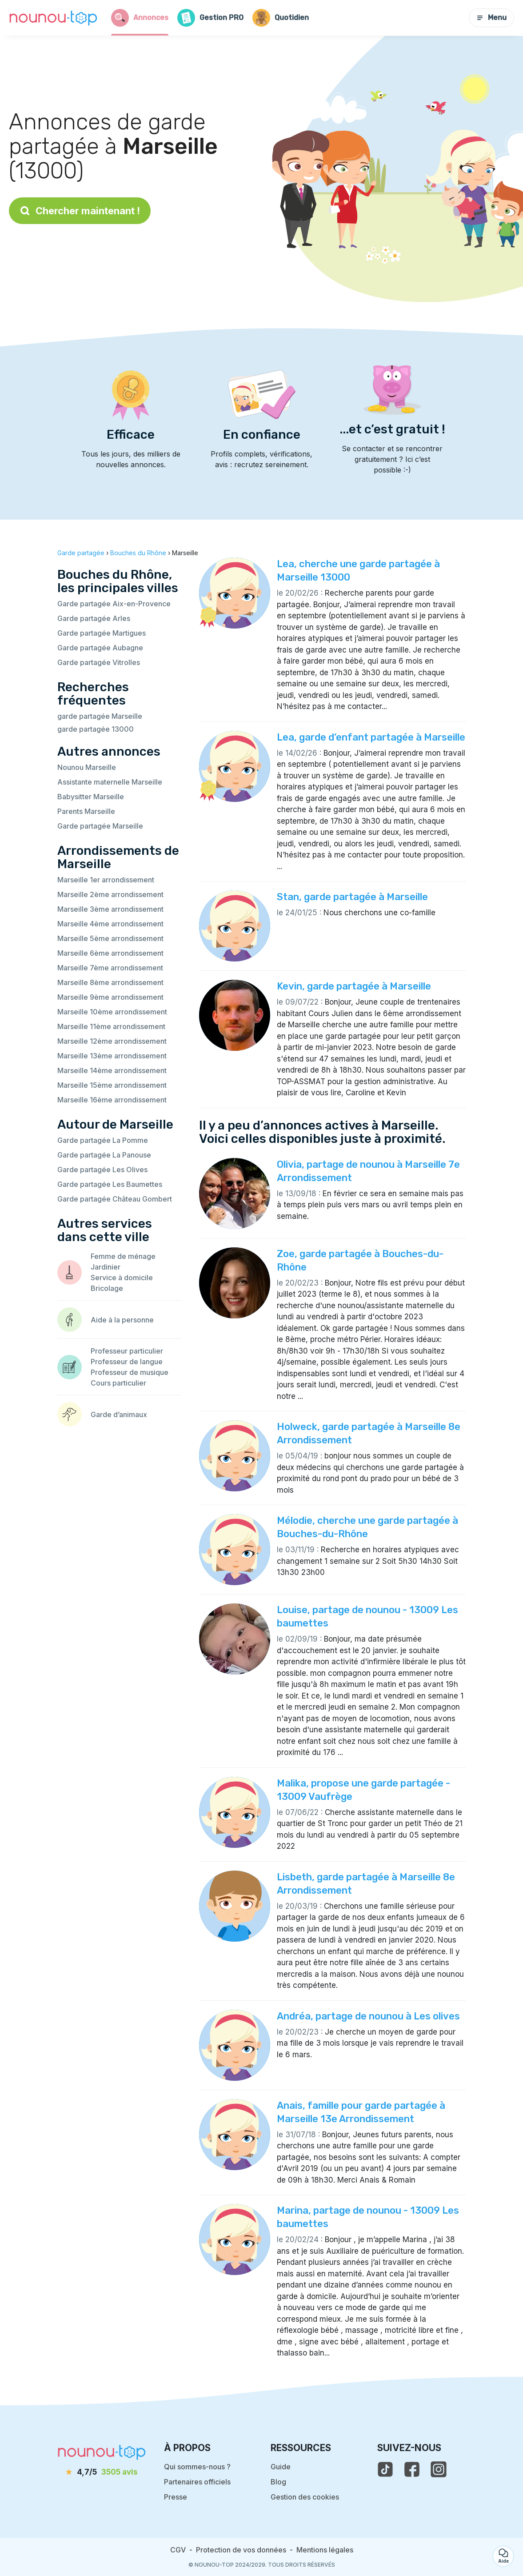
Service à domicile (122, 1277)
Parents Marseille (86, 811)
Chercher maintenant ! (80, 210)
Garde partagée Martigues (101, 633)
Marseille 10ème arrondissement (112, 1011)
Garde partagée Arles (93, 618)
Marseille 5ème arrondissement (110, 938)
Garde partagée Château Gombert (114, 1198)
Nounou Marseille (86, 767)
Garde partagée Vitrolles (98, 662)
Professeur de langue (127, 1361)
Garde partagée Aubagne (100, 647)
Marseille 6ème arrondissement (110, 953)
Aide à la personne (122, 1319)
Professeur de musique (129, 1372)
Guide (281, 2466)
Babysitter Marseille (90, 796)
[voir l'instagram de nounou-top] (439, 2469)
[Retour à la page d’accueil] (53, 18)
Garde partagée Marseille (100, 825)
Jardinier (105, 1266)
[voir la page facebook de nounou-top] (412, 2469)
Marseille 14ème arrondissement (112, 1070)
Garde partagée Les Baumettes (109, 1184)
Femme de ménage (123, 1256)
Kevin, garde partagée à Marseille (354, 986)
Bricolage (107, 1288)
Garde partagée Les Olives (102, 1169)
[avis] (102, 2472)
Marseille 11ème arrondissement (111, 1026)
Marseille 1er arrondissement (105, 879)
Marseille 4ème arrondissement (110, 923)
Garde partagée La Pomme (102, 1140)
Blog (278, 2481)
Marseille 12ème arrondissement (112, 1041)
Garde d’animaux (119, 1414)
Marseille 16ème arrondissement (112, 1099)
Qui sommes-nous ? (197, 2466)
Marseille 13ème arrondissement (112, 1055)
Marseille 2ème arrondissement (110, 894)
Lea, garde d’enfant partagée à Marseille (371, 737)
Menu (491, 17)
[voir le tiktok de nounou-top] (385, 2469)
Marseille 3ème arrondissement (110, 909)
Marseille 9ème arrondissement (110, 997)
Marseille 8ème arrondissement (110, 982)
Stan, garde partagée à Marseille (352, 897)
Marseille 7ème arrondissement (110, 967)
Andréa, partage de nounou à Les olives (368, 2016)
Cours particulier (118, 1382)
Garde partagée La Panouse (104, 1154)
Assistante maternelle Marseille (109, 781)
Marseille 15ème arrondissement (112, 1085)
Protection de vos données (241, 2549)
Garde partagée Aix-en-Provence (114, 603)
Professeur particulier (127, 1350)
